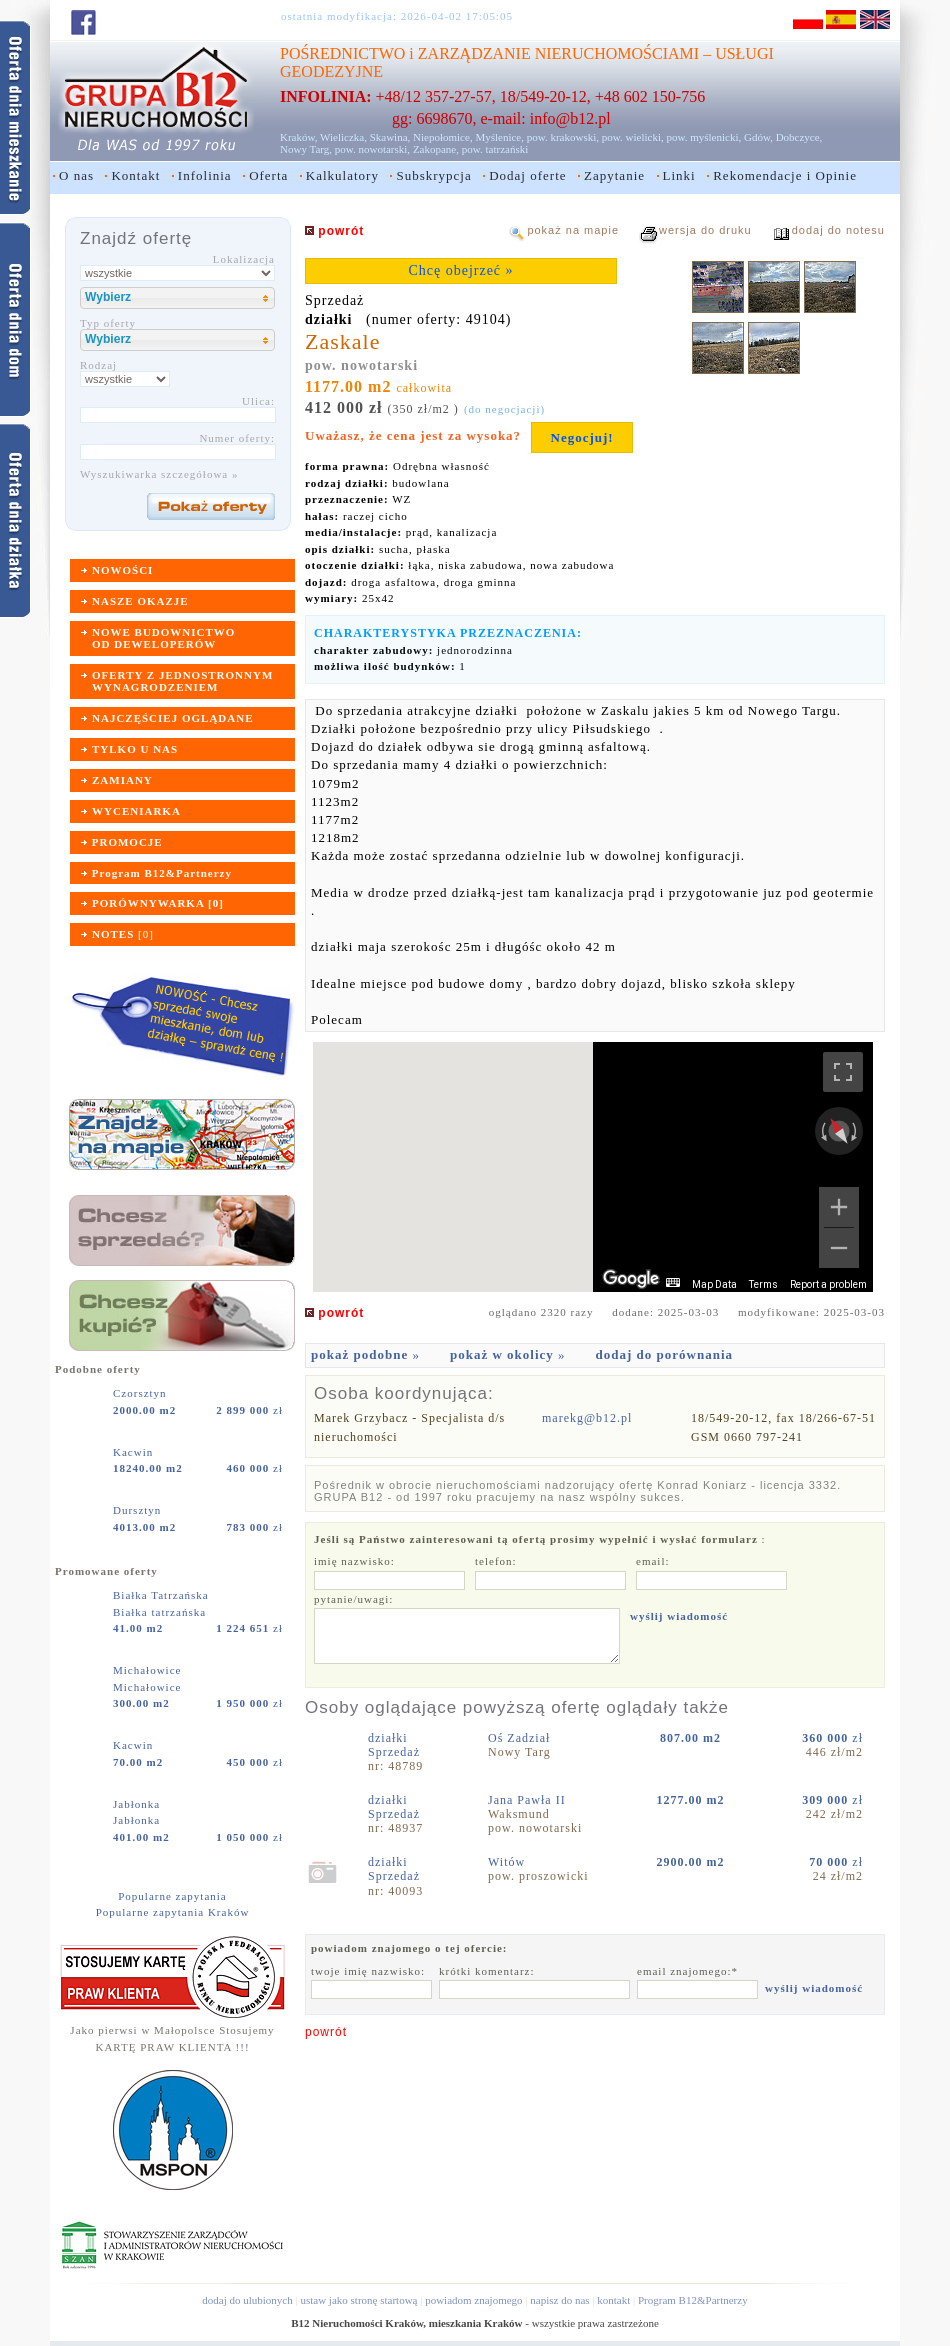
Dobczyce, (799, 137)
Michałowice (149, 1670)
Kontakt (135, 175)
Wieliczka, (343, 137)
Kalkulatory (342, 175)
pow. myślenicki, (703, 137)
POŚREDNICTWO (342, 53)
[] (123, 934)
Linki (679, 175)
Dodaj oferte (527, 175)
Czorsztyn (141, 1393)
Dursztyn (139, 1510)
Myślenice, (499, 137)
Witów (508, 1862)
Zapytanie (614, 175)
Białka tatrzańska (159, 1612)
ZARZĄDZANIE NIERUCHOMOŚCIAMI (558, 53)
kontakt (613, 2300)
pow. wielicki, (633, 137)
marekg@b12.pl (587, 1418)
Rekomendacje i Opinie (785, 175)
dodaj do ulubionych (247, 2300)
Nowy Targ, (306, 149)
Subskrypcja (433, 175)
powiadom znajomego (473, 2300)
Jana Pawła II (529, 1800)
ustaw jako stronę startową (358, 2300)
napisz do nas (559, 2300)
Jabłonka (138, 1804)
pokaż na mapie (573, 230)
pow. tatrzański (495, 149)
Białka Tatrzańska (163, 1595)
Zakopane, (436, 149)
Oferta (268, 175)
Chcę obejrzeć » (460, 270)
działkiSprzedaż (394, 1745)
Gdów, (758, 137)
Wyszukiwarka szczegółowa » (159, 474)
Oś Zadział (521, 1738)
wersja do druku (705, 230)
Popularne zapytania (172, 1896)
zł (249, 1410)
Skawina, (390, 137)
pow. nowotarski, (372, 149)
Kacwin (135, 1452)
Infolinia (205, 175)
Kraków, (298, 137)
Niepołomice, (443, 137)
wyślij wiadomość (679, 1616)
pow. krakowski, (563, 137)
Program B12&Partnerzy (693, 2300)
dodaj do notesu (838, 230)
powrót (326, 2032)
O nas (76, 175)
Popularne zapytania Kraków (173, 1912)
